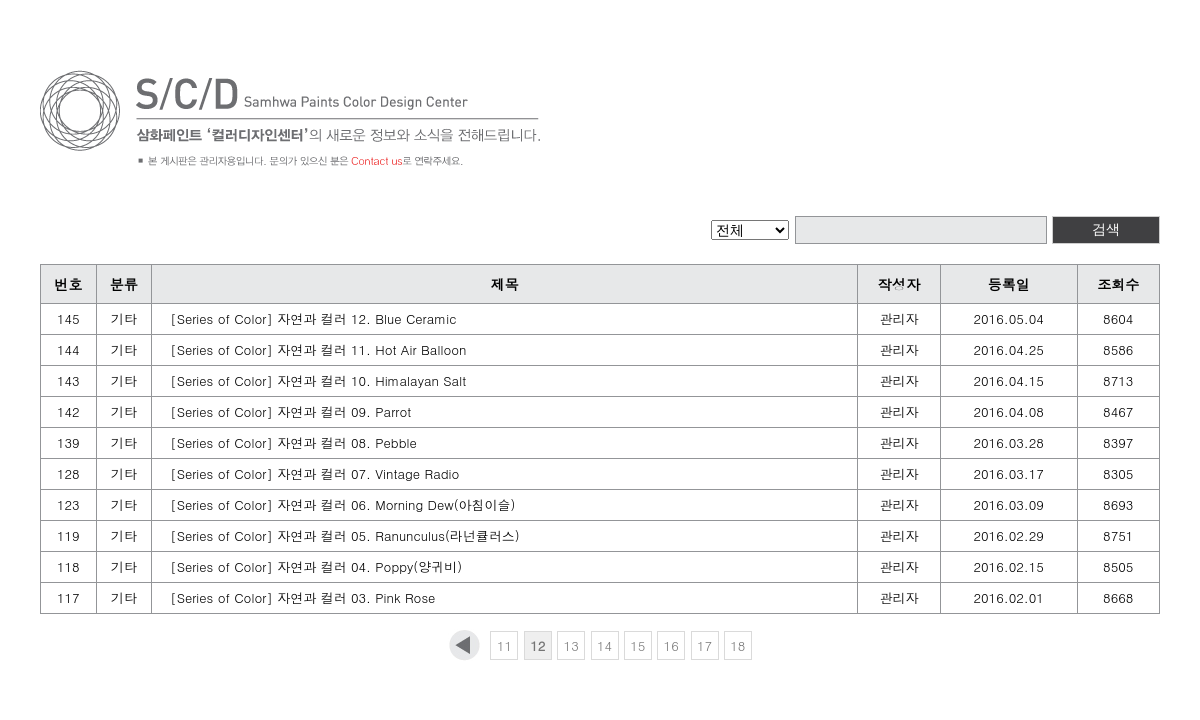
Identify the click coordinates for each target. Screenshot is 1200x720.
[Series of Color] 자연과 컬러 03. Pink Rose (302, 597)
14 (604, 645)
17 (704, 645)
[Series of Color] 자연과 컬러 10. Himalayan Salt (318, 380)
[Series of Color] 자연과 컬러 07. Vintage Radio (314, 473)
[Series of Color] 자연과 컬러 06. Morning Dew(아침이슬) (342, 504)
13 (571, 645)
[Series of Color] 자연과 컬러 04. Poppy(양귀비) (316, 566)
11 (504, 645)
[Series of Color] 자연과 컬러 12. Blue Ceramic (313, 318)
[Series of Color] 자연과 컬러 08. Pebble (293, 442)
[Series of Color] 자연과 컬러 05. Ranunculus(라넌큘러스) (345, 535)
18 (737, 645)
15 (637, 645)
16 (671, 645)
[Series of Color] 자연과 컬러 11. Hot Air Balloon (318, 349)
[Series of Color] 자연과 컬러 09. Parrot (290, 411)
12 (537, 645)
